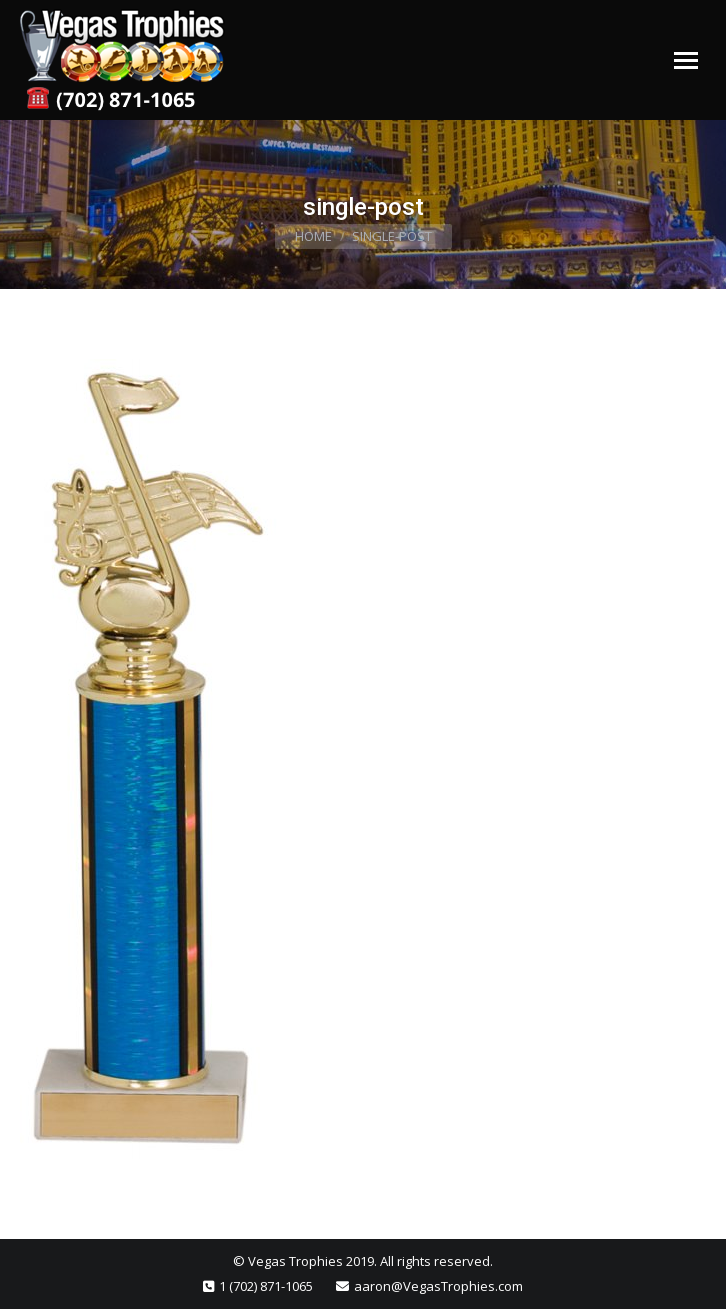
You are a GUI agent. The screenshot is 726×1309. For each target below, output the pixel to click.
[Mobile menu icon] (686, 60)
